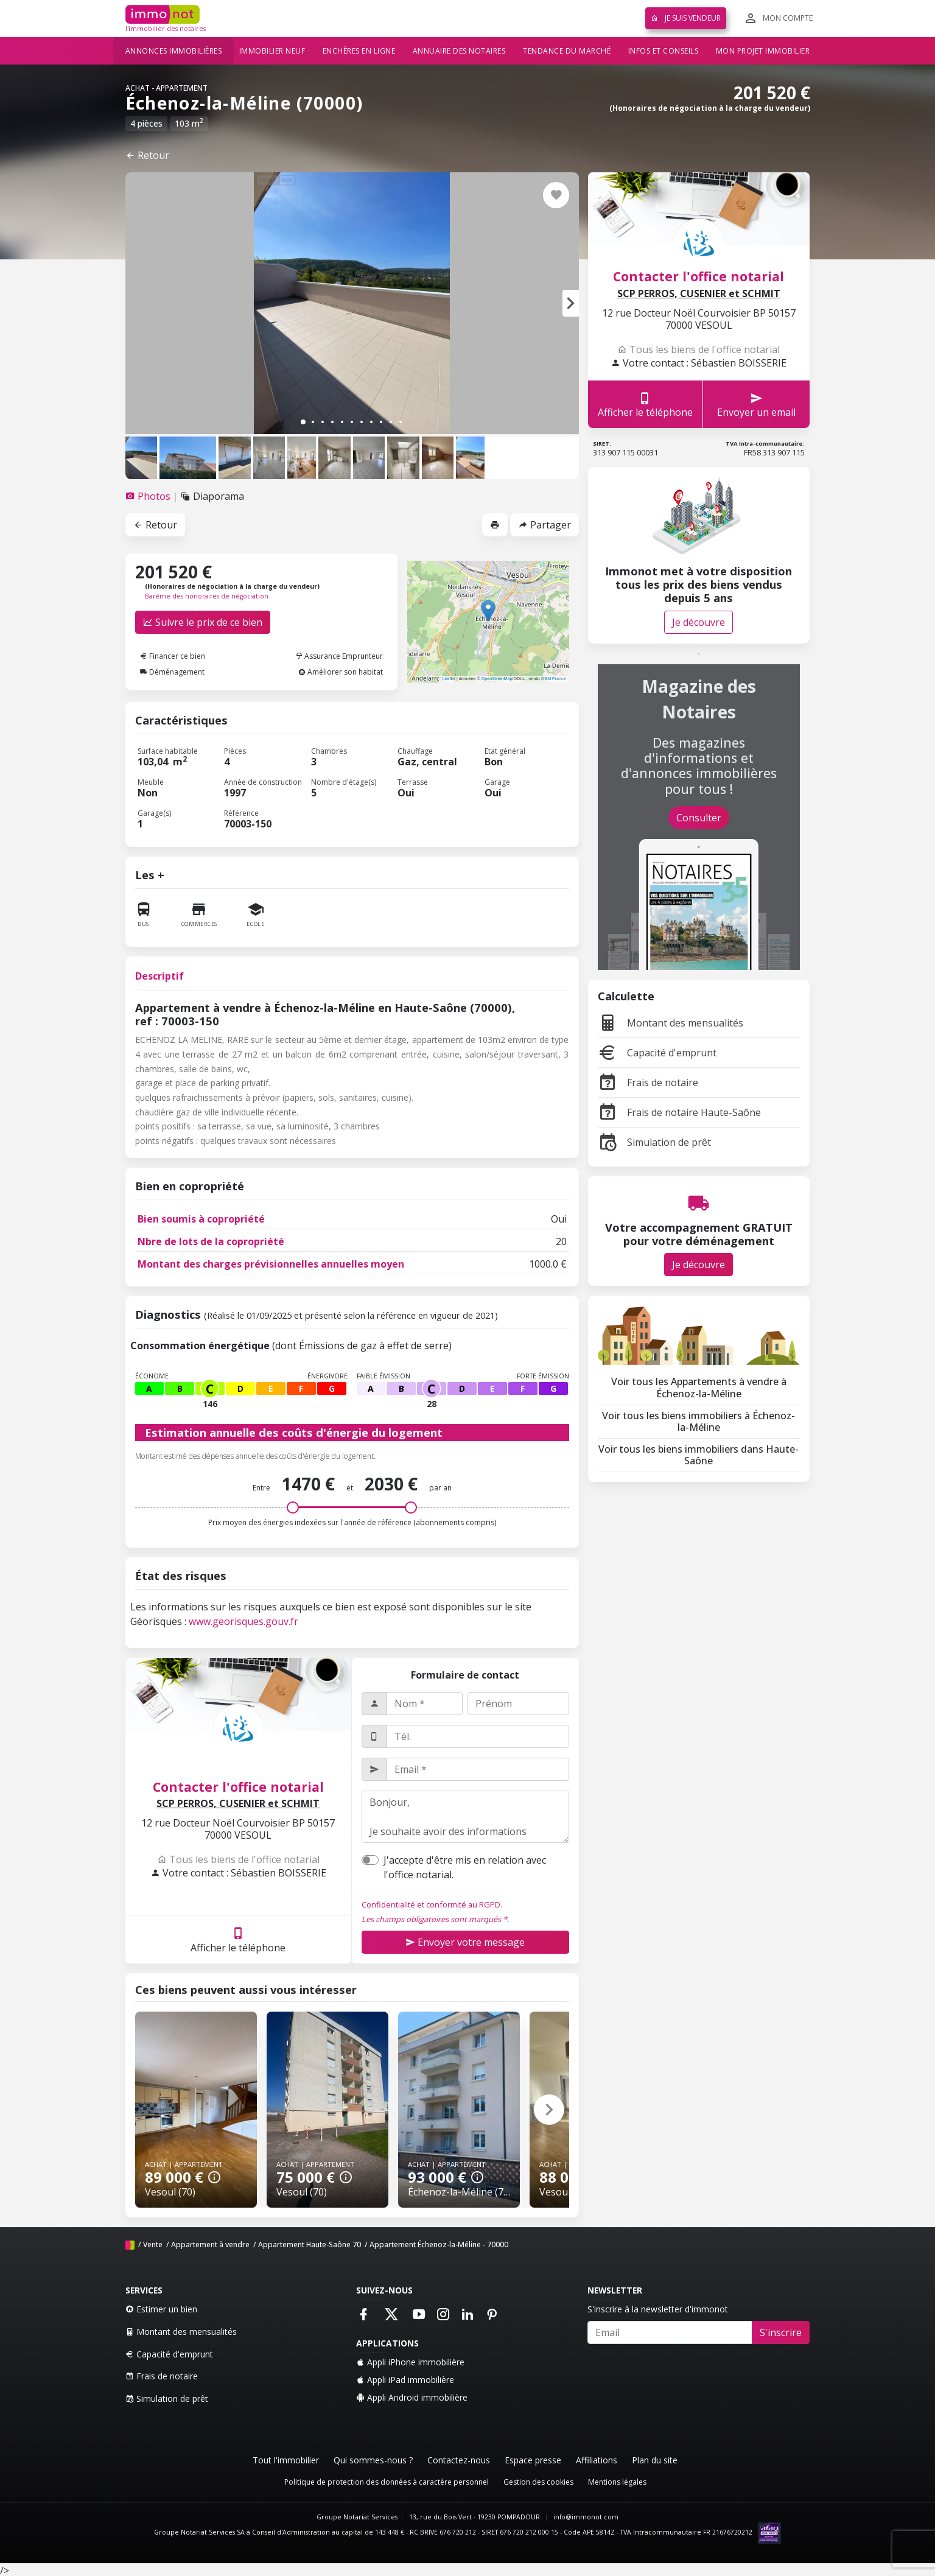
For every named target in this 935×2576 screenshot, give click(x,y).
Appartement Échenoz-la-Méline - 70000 (438, 2244)
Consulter (698, 817)
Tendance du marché (567, 51)
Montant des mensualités (670, 1022)
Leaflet (448, 678)
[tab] (149, 496)
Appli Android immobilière (412, 2397)
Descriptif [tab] (159, 976)
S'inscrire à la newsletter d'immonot (657, 2309)
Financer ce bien (172, 656)
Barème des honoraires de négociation (206, 596)
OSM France (553, 678)
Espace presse (533, 2460)
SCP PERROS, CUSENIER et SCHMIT (238, 1803)
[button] (570, 303)
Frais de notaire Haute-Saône (679, 1112)
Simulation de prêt (654, 1142)
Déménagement (172, 672)
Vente (153, 2244)
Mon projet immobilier (763, 51)
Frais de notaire (648, 1082)
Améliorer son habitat (340, 672)
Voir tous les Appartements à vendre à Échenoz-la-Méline (698, 1387)
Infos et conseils (663, 51)
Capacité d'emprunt (657, 1052)
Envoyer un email (756, 404)
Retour (147, 155)
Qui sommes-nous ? (373, 2460)
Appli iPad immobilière (405, 2379)
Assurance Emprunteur (339, 656)
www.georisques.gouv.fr (243, 1621)
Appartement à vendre (210, 2244)
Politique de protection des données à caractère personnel (386, 2482)
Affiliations (596, 2460)
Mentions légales (617, 2482)
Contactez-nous (458, 2460)
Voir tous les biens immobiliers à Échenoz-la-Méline (698, 1421)
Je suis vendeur (686, 18)
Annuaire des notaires (459, 51)
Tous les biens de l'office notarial (238, 1859)
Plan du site (655, 2460)
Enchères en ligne (359, 51)
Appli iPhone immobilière (410, 2362)
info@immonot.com (585, 2517)
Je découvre (698, 622)
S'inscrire (781, 2332)
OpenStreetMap (497, 678)
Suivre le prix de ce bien (202, 622)
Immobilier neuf (272, 51)
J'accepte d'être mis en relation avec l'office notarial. (464, 1867)
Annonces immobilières (173, 51)
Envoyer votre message (465, 1942)
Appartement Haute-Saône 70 (309, 2244)
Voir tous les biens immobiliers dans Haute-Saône (698, 1454)
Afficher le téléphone (238, 1939)
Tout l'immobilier (286, 2460)
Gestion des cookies (538, 2482)
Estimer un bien (161, 2309)
